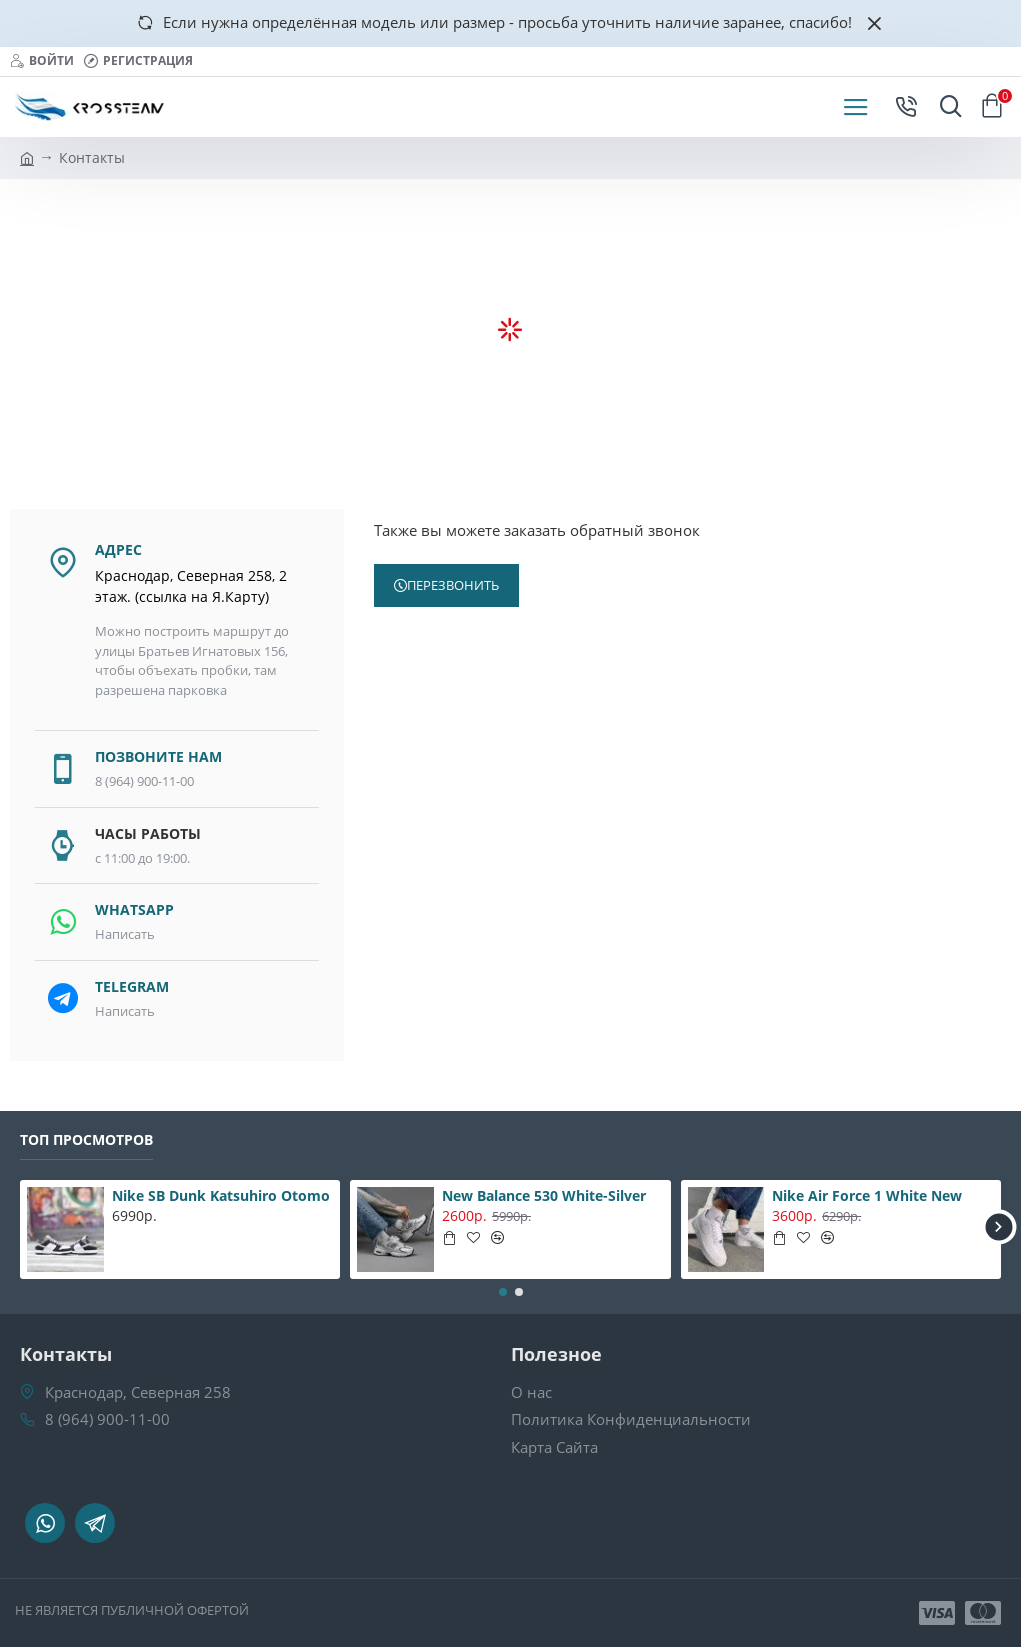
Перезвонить (453, 585)
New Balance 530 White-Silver (544, 1196)
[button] (998, 1226)
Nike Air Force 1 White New (867, 1196)
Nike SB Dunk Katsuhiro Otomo (221, 1196)
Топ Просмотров (86, 1140)
